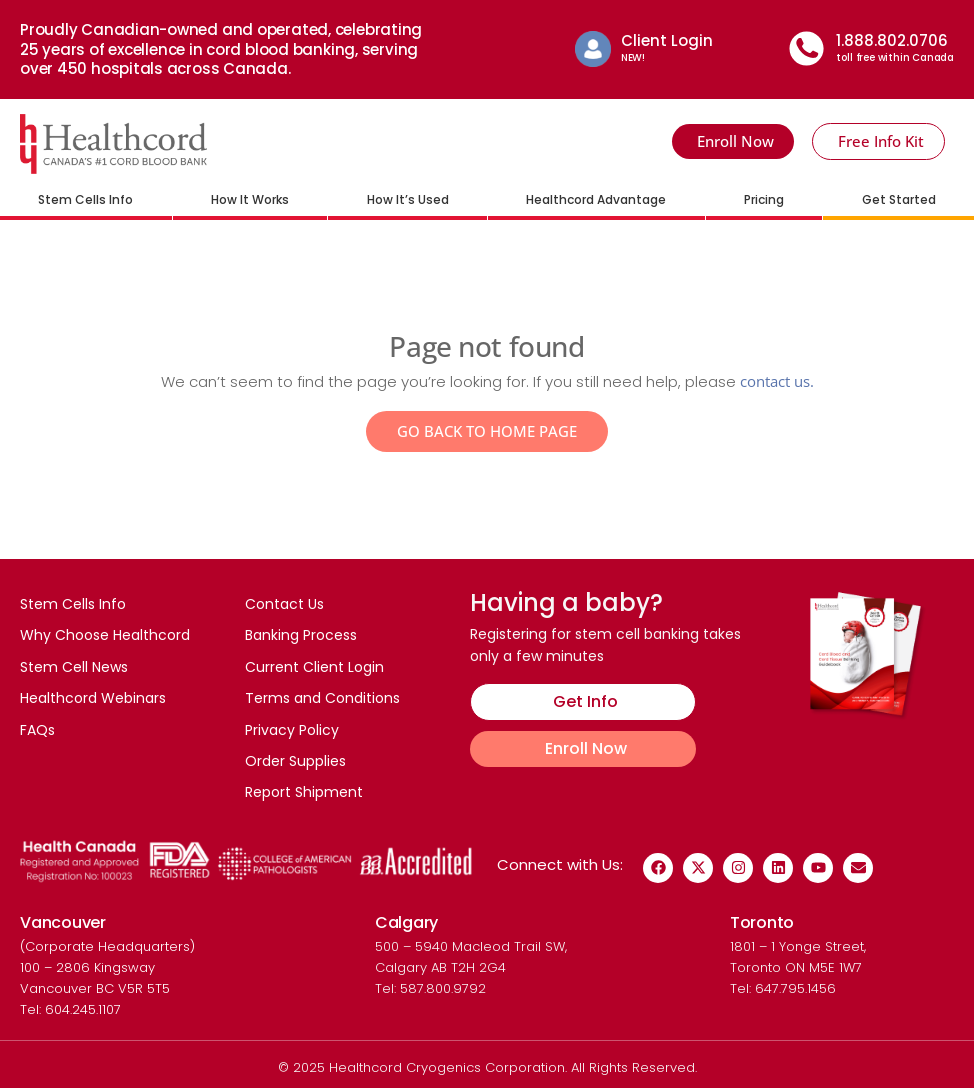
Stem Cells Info (85, 199)
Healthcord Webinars (93, 699)
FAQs (37, 730)
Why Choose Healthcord (105, 636)
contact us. (777, 381)
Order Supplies (295, 762)
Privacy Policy (292, 730)
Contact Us (284, 604)
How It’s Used (408, 199)
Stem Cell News (74, 667)
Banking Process (301, 636)
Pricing (764, 199)
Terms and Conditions (322, 699)
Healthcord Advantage (596, 199)
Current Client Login (314, 667)
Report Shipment (304, 794)
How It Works (250, 199)
